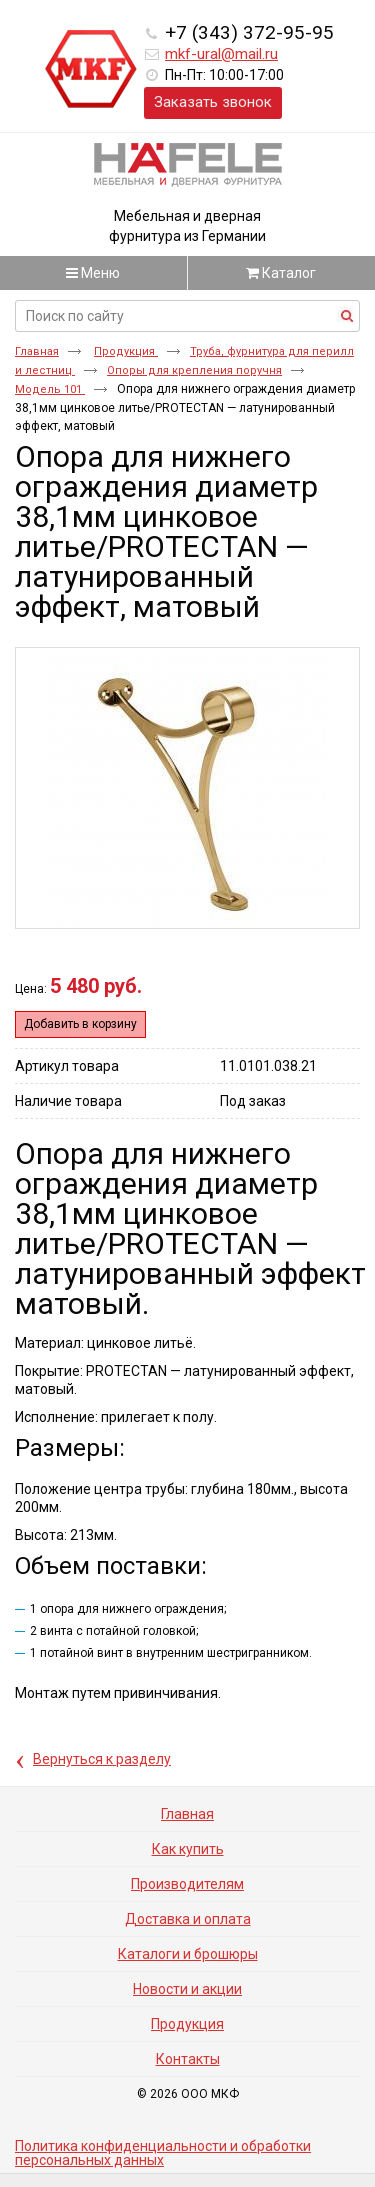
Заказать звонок (213, 102)
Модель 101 (50, 389)
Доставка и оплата (188, 1919)
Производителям (187, 1884)
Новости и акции (187, 1989)
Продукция (126, 351)
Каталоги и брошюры (188, 1954)
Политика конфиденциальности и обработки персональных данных (163, 2153)
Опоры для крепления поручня (194, 370)
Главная (37, 351)
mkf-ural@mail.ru (221, 54)
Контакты (188, 2059)
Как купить (188, 1849)
